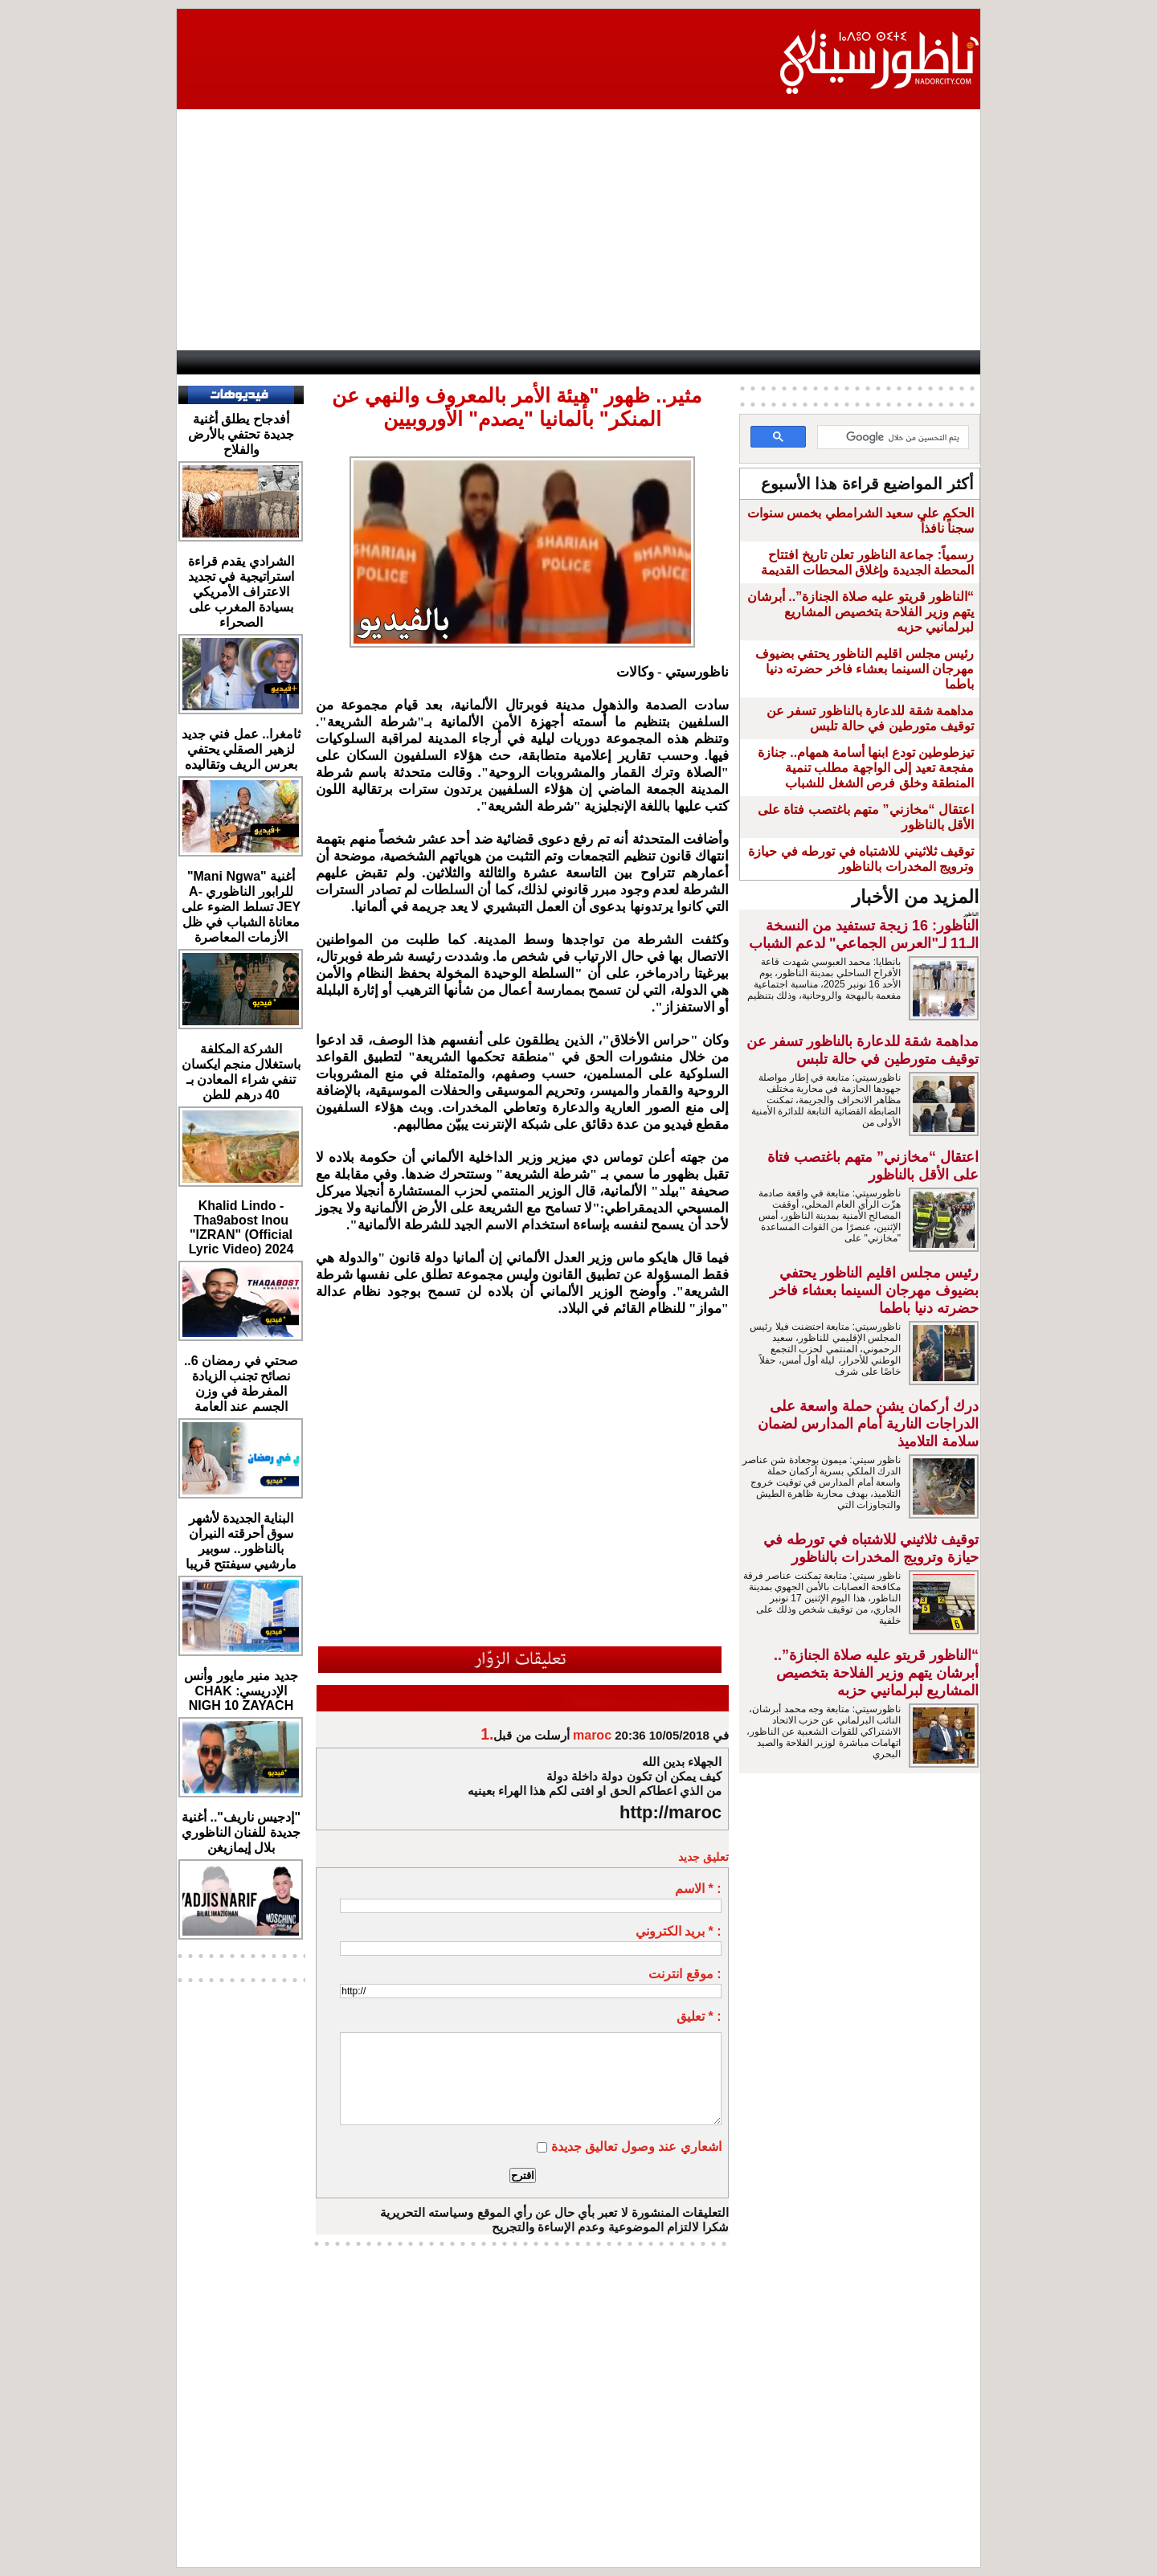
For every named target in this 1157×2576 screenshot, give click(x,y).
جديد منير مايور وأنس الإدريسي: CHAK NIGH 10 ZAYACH (240, 1690)
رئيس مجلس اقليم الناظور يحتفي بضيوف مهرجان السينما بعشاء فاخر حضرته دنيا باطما (864, 669)
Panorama (394, 362)
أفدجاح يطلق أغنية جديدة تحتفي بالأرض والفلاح (241, 434)
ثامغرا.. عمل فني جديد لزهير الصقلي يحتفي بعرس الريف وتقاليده (241, 749)
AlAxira (280, 362)
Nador (876, 362)
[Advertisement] (578, 229)
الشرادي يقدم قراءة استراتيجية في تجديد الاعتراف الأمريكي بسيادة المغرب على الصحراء (241, 591)
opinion (331, 362)
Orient (667, 362)
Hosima (735, 362)
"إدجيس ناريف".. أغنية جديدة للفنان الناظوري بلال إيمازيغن (241, 1832)
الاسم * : (698, 1888)
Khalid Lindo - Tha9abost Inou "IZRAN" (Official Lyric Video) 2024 (241, 1227)
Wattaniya (606, 362)
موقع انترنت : (684, 1974)
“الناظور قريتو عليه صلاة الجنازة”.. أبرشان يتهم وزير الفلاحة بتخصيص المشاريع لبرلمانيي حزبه (860, 612)
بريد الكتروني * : (679, 1931)
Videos (476, 362)
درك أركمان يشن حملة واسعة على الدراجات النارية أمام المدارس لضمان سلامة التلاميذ (868, 1424)
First (944, 362)
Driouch (809, 362)
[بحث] (894, 438)
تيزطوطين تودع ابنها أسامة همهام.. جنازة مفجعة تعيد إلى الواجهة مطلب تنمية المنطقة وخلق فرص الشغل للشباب (866, 768)
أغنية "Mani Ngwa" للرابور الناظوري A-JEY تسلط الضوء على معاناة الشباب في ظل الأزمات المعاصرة (241, 906)
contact (217, 362)
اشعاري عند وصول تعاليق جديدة (636, 2146)
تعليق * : (699, 2016)
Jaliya (544, 362)
